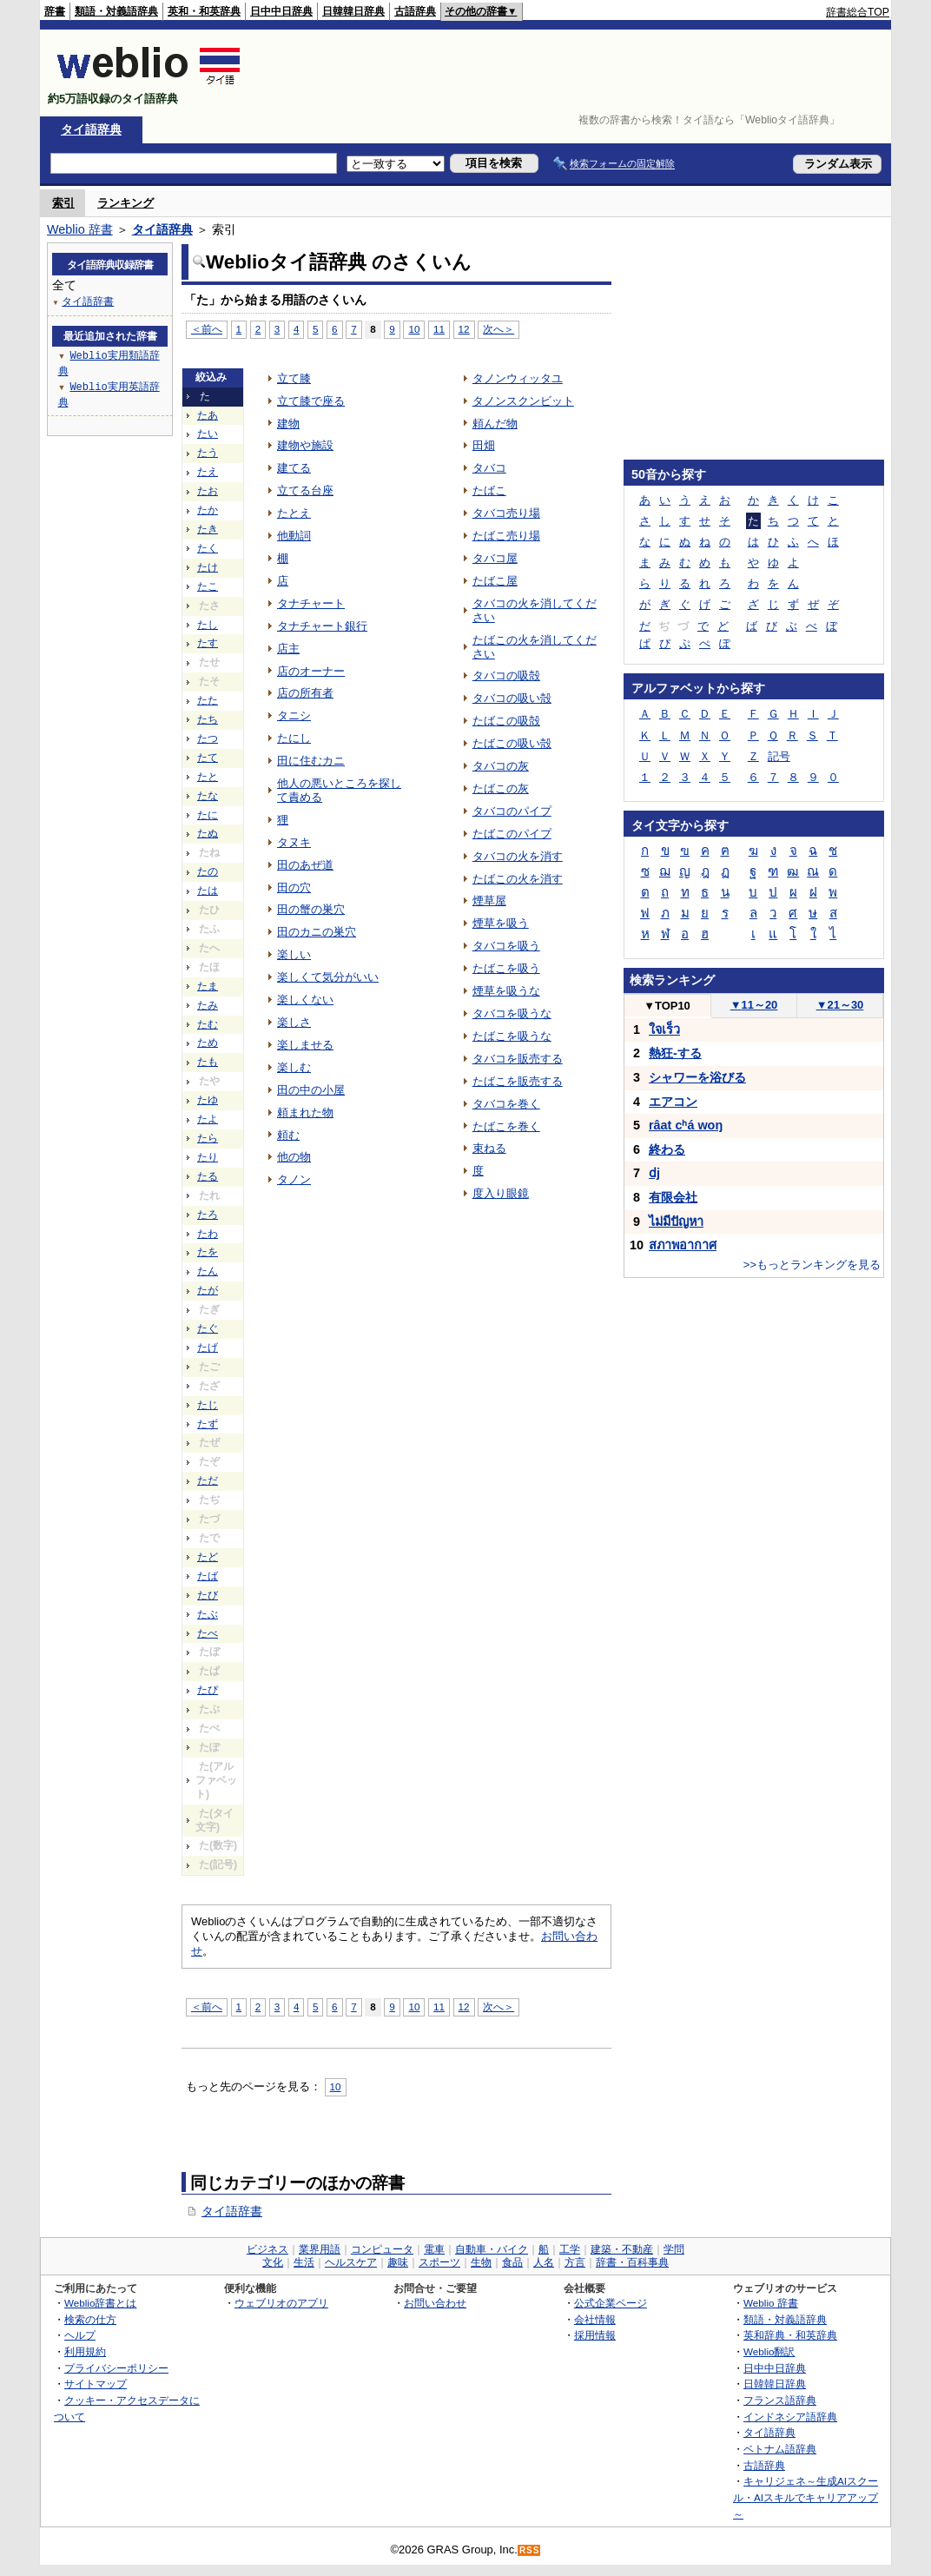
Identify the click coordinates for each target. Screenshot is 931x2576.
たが (207, 1290)
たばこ (489, 490)
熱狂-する (675, 1053)
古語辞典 (415, 11)
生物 (481, 2262)
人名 (543, 2262)
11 (439, 328)
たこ (207, 586)
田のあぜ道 (305, 864)
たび (207, 1595)
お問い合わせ (435, 2302)
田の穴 (294, 887)
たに (207, 815)
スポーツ (439, 2262)
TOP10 (667, 1005)
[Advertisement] (573, 73)
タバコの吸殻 (506, 675)
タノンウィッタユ (517, 378)
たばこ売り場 (506, 535)
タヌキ (294, 842)
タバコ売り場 (506, 513)
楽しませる (305, 1044)
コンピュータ (382, 2249)
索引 (63, 202)
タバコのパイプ (511, 811)
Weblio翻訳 (769, 2351)
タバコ (489, 467)
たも (207, 1062)
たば (207, 1576)
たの (207, 871)
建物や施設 (305, 445)
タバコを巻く (506, 1103)
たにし (294, 738)
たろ (207, 1215)
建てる (294, 467)
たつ (207, 738)
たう (207, 453)
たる (207, 1176)
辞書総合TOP (857, 12)
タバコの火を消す (517, 856)
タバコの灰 (500, 765)
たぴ (207, 1690)
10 (413, 328)
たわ (207, 1234)
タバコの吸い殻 (511, 698)
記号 (779, 756)
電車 (434, 2249)
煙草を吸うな (506, 990)
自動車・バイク (491, 2249)
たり (207, 1157)
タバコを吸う (506, 945)
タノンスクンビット (523, 400)
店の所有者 (305, 692)
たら (207, 1138)
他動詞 (294, 535)
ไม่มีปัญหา (676, 1221)
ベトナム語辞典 (779, 2448)
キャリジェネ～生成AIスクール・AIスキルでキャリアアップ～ (805, 2497)
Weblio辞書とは (100, 2302)
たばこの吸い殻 (511, 743)
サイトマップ (95, 2383)
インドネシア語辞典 (790, 2416)
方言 (575, 2262)
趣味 (397, 2262)
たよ (207, 1119)
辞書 (54, 11)
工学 (569, 2249)
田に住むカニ (311, 760)
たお (207, 491)
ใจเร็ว (664, 1029)
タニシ (294, 715)
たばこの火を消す (517, 878)
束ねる (489, 1148)
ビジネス (267, 2249)
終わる (667, 1149)
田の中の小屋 (311, 1089)
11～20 (754, 1004)
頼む (288, 1135)
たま (207, 986)
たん (207, 1271)
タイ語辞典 (91, 129)
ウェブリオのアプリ (281, 2302)
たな (207, 796)
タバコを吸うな (511, 1013)
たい (207, 433)
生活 (304, 2262)
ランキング (125, 202)
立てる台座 (305, 490)
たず (207, 1424)
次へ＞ (498, 328)
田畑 (483, 445)
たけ (207, 567)
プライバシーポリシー (116, 2368)
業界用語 (319, 2249)
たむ (207, 1024)
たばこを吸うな (511, 1036)
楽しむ (294, 1067)
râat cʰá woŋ (686, 1125)
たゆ (207, 1100)
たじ (207, 1405)
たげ (207, 1347)
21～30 (840, 1004)
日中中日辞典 (281, 11)
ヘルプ (80, 2335)
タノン (294, 1179)
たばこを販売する (517, 1081)
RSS (529, 2550)
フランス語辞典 (779, 2400)
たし (207, 625)
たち (207, 719)
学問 (674, 2249)
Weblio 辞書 (80, 229)
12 (464, 328)
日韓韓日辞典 (353, 11)
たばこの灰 (500, 788)
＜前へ (206, 328)
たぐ (207, 1328)
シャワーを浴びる (697, 1077)
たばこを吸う (506, 968)
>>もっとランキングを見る (812, 1264)
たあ (207, 415)
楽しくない (305, 999)
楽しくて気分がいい (328, 976)
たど (207, 1557)
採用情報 (595, 2335)
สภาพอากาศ (682, 1245)
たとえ (294, 513)
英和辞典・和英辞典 (790, 2335)
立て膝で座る (311, 400)
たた (207, 700)
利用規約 (85, 2351)
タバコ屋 (495, 558)
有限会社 (673, 1197)
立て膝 (294, 378)
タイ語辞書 (231, 2211)
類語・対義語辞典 (116, 11)
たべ (207, 1633)
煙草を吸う (500, 923)
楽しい (294, 954)
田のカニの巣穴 (316, 931)
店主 (288, 648)
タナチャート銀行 (322, 625)
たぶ (207, 1614)
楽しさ (294, 1022)
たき (207, 529)
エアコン (673, 1102)
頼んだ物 (495, 423)
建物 (288, 423)
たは (207, 890)
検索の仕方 (90, 2319)
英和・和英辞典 (204, 11)
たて (207, 758)
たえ (207, 472)
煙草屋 (489, 900)
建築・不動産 (622, 2249)
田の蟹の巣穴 (311, 909)
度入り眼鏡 (500, 1193)
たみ (207, 1005)
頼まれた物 (305, 1112)
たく (207, 548)
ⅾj (654, 1173)
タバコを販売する (517, 1058)
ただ (207, 1480)
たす (207, 643)
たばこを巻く (506, 1126)
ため (207, 1042)
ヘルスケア (351, 2262)
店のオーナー (311, 671)
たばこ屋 (495, 580)
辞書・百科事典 (632, 2262)
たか (207, 510)
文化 (272, 2262)
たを (207, 1252)
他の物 (294, 1156)
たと (207, 777)
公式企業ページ (610, 2302)
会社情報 (595, 2319)
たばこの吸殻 (506, 720)
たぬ (207, 833)
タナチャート (311, 603)
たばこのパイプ (511, 833)
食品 (512, 2262)
